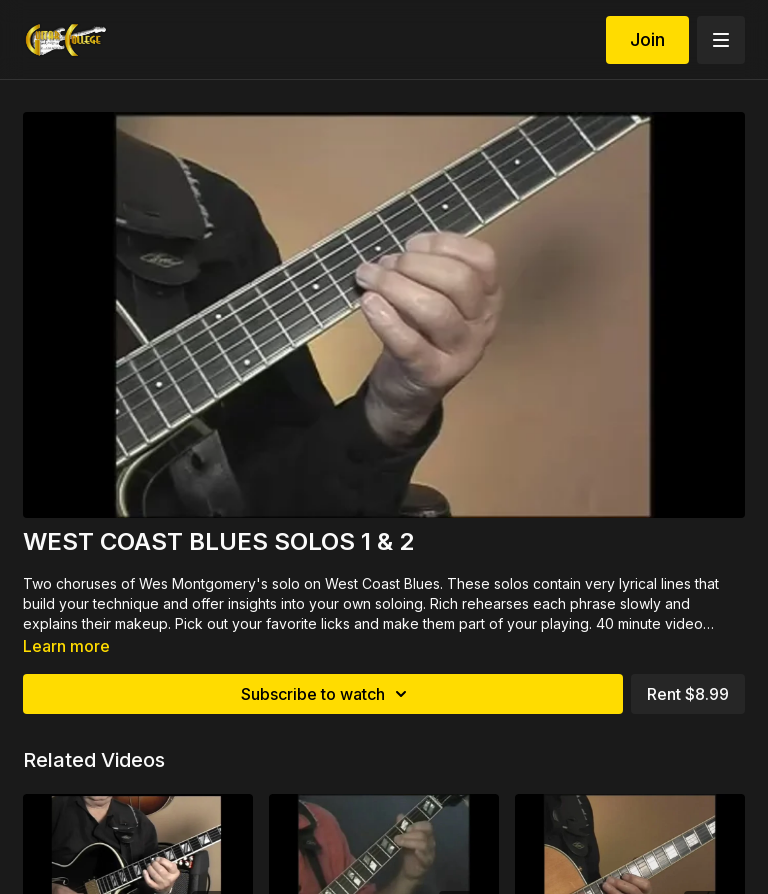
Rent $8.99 (688, 694)
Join (647, 39)
